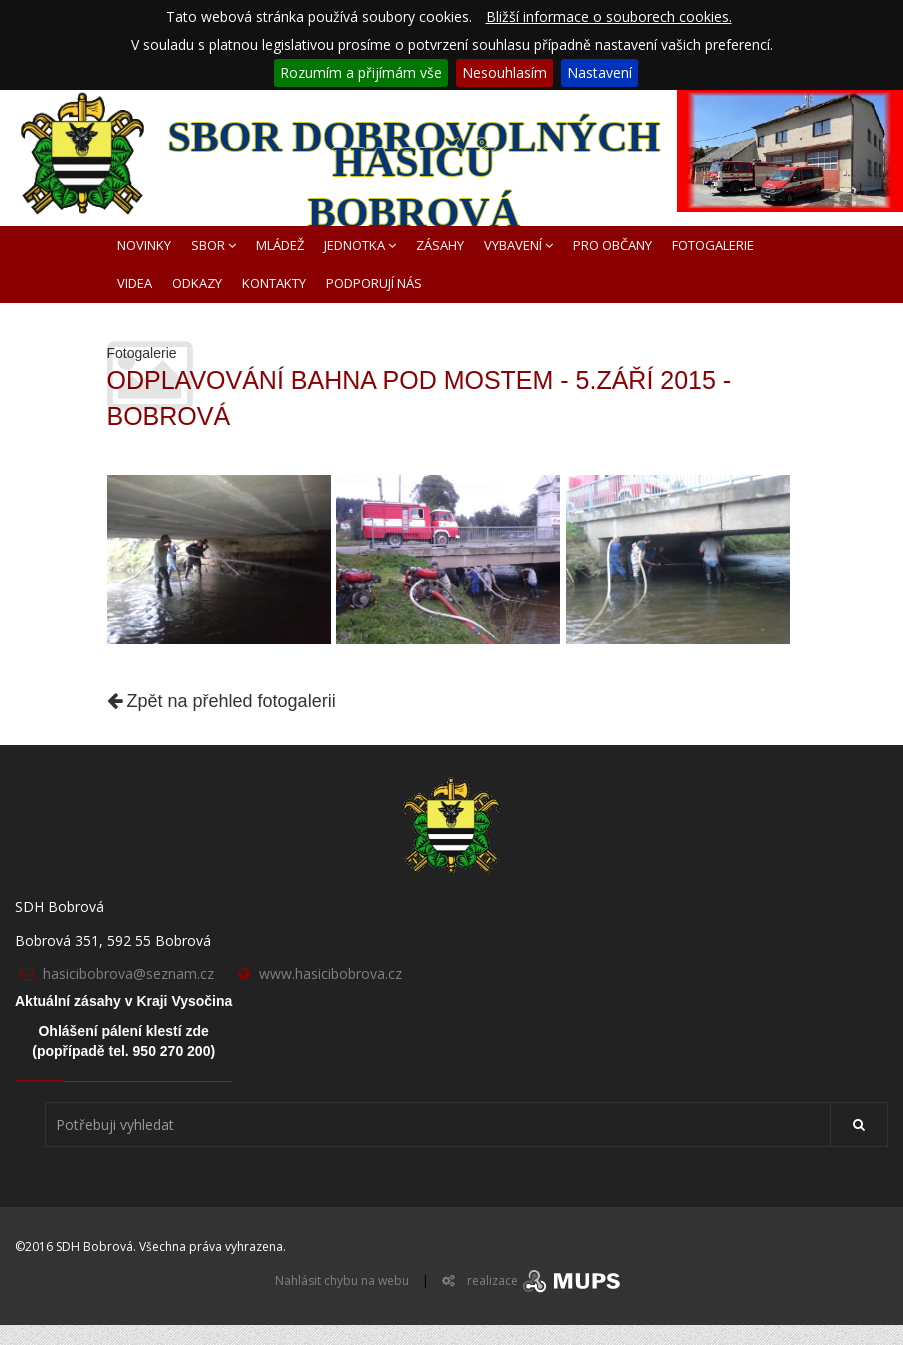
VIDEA (134, 283)
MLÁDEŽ (280, 245)
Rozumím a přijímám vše (361, 72)
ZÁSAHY (440, 245)
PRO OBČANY (612, 245)
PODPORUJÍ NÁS (374, 283)
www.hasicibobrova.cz (330, 973)
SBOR (213, 245)
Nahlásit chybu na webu (342, 1280)
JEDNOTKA (360, 245)
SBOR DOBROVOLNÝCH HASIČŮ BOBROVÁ (413, 170)
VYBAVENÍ (518, 245)
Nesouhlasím (504, 72)
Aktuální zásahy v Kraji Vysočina (123, 1001)
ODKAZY (197, 283)
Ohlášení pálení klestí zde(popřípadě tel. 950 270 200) (123, 1041)
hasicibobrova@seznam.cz (128, 973)
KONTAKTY (274, 283)
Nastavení (599, 72)
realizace (545, 1280)
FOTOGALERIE (713, 245)
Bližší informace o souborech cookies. (609, 16)
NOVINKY (144, 245)
